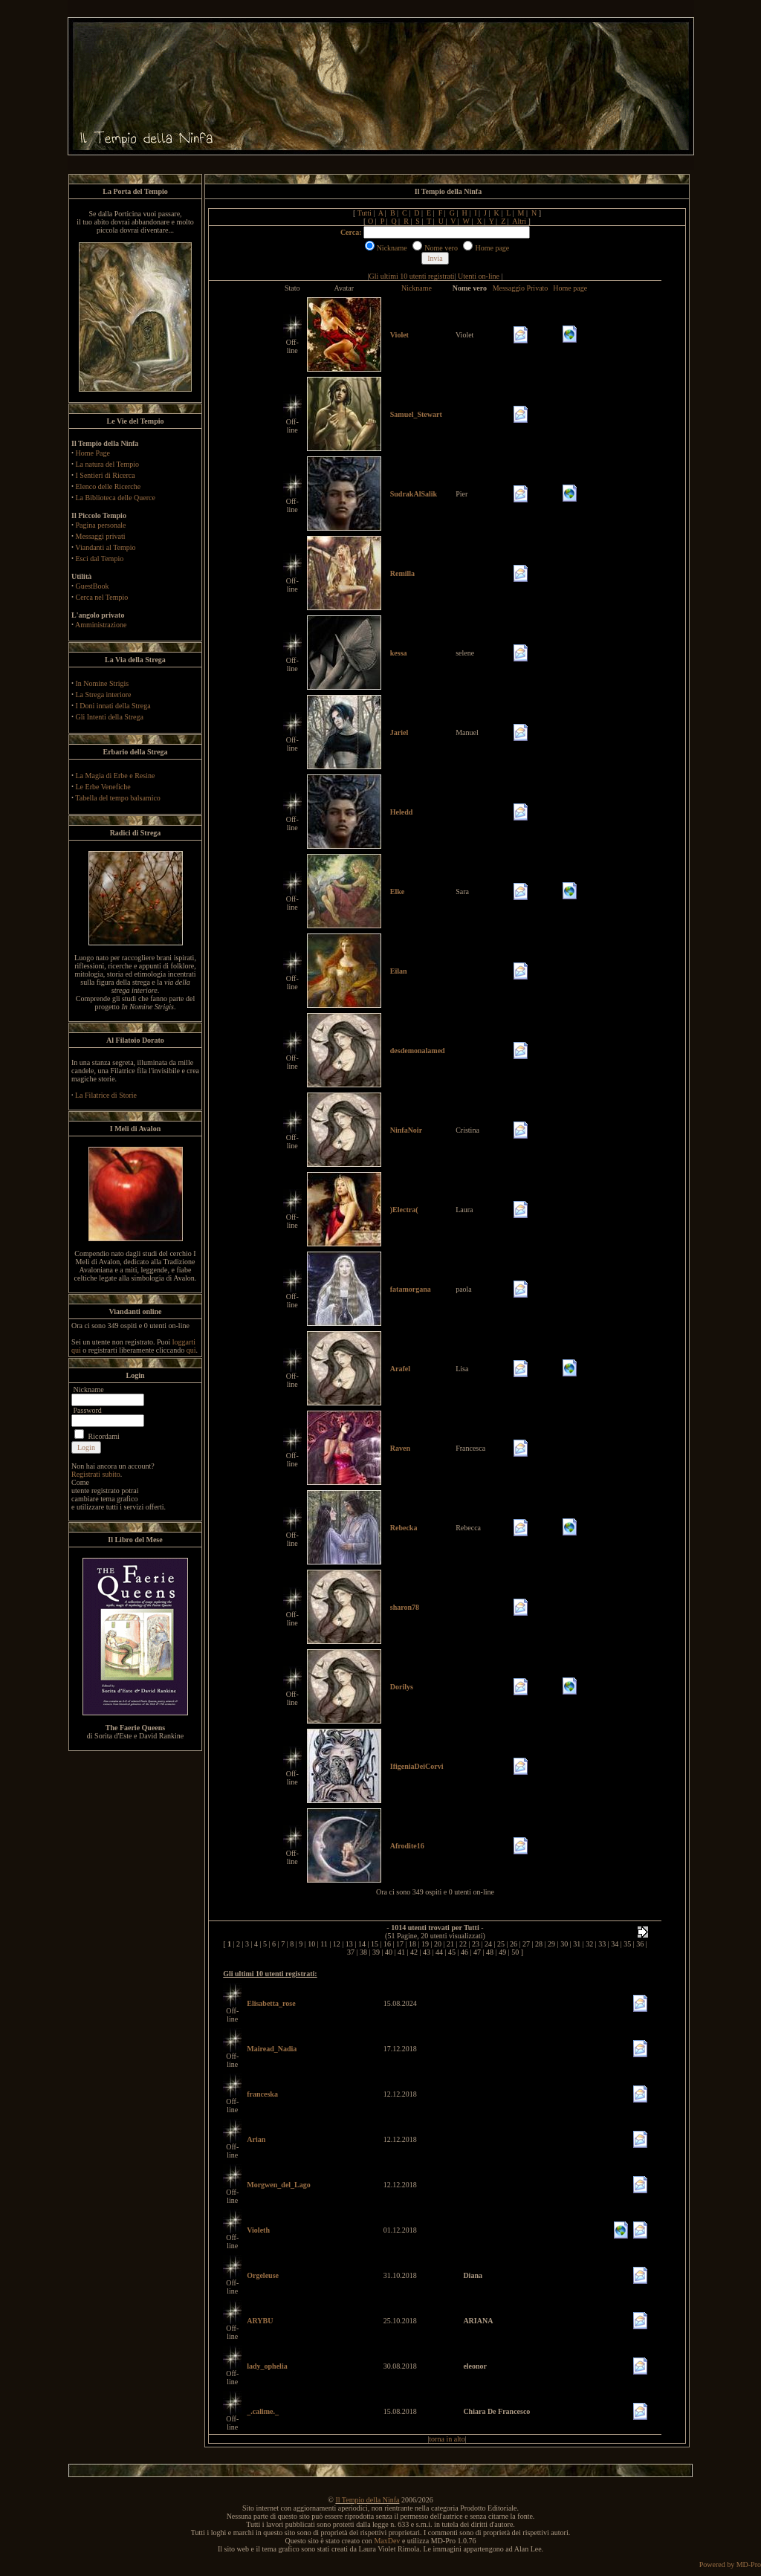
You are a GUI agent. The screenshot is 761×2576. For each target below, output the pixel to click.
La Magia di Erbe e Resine (115, 775)
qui (191, 1350)
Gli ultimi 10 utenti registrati (412, 276)
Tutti (364, 213)
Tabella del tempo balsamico (118, 798)
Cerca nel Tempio (102, 597)
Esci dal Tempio (100, 558)
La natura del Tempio (107, 464)
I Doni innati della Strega (113, 706)
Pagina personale (101, 525)
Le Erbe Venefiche (103, 787)
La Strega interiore (104, 694)
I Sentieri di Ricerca (105, 475)
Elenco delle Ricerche (108, 486)
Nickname (416, 288)
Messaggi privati (101, 536)
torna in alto (446, 2439)
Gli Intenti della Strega (109, 717)
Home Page (93, 453)
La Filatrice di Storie (106, 1095)
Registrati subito (95, 1474)
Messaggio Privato (520, 288)
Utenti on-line (478, 276)
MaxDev (387, 2541)
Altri (519, 221)
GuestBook (92, 586)
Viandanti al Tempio (105, 547)
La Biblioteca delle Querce (115, 497)
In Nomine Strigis (102, 683)
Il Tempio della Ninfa (367, 2500)
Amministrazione (100, 625)
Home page (570, 288)
